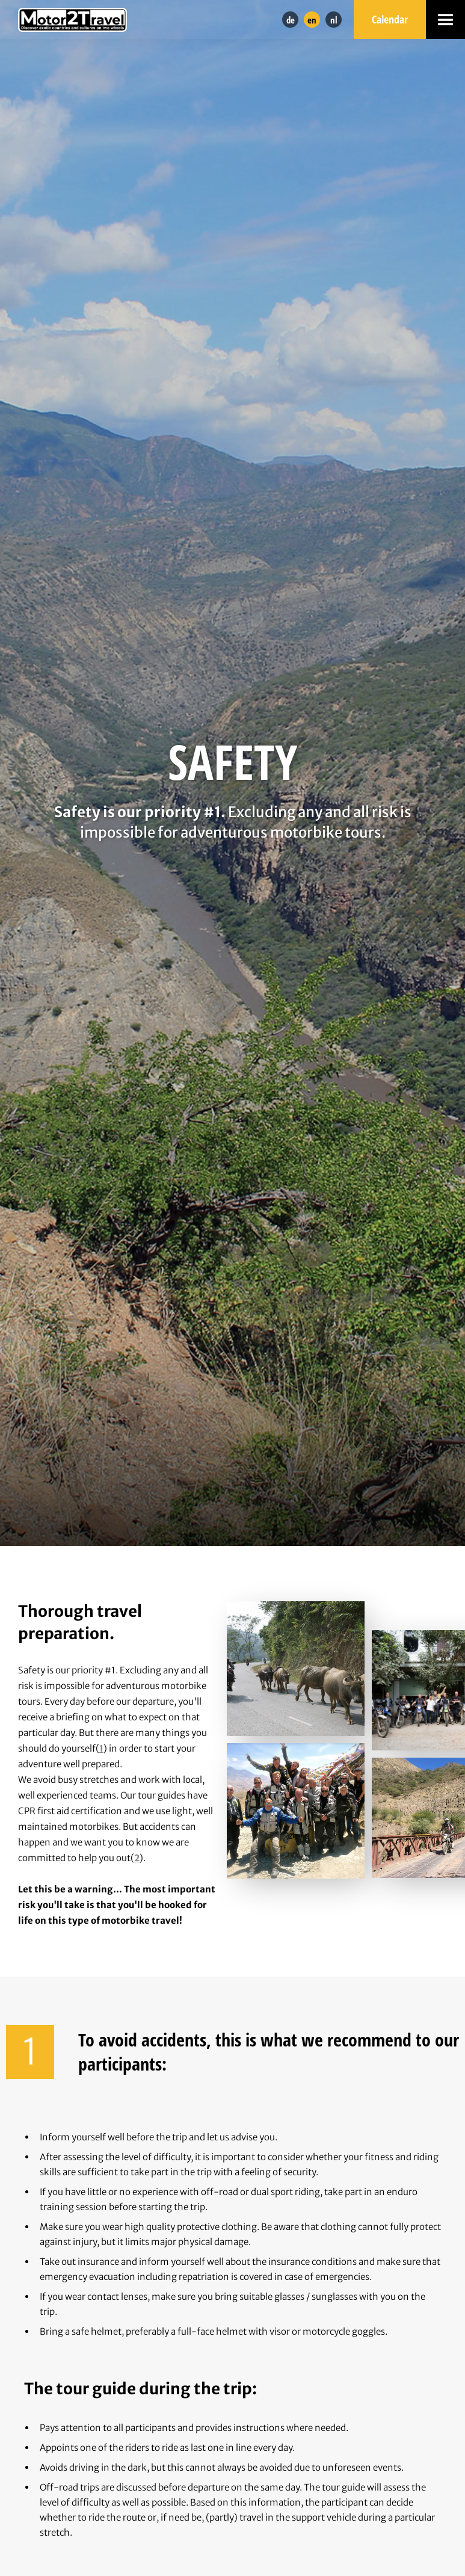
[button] (445, 19)
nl (333, 20)
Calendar (390, 19)
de (290, 20)
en (311, 20)
